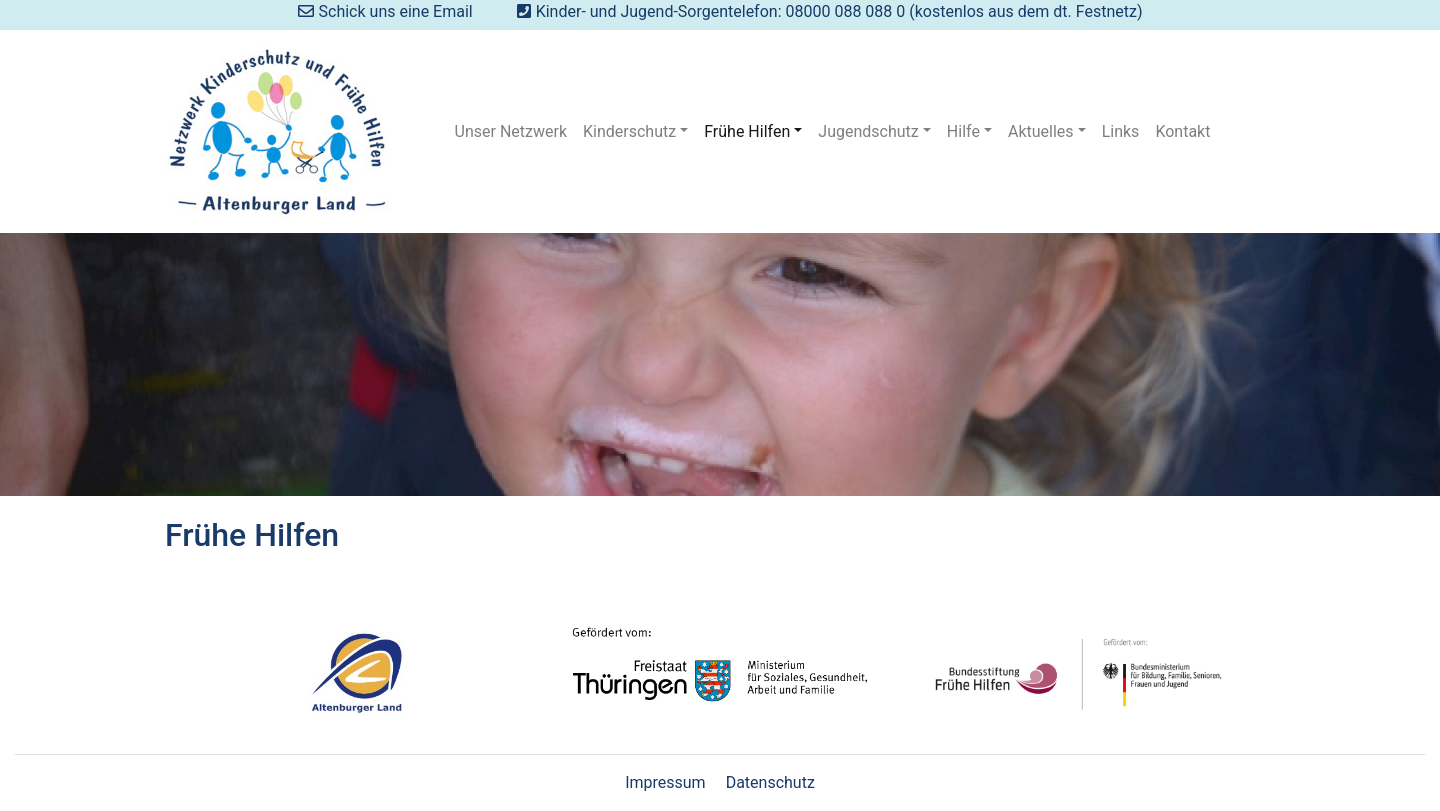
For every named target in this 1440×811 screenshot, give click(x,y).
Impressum (665, 782)
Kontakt (1182, 131)
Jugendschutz (868, 131)
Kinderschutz (629, 131)
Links (1121, 131)
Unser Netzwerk (511, 131)
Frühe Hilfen (747, 131)
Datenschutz (770, 782)
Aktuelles (1041, 131)
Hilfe (963, 131)
